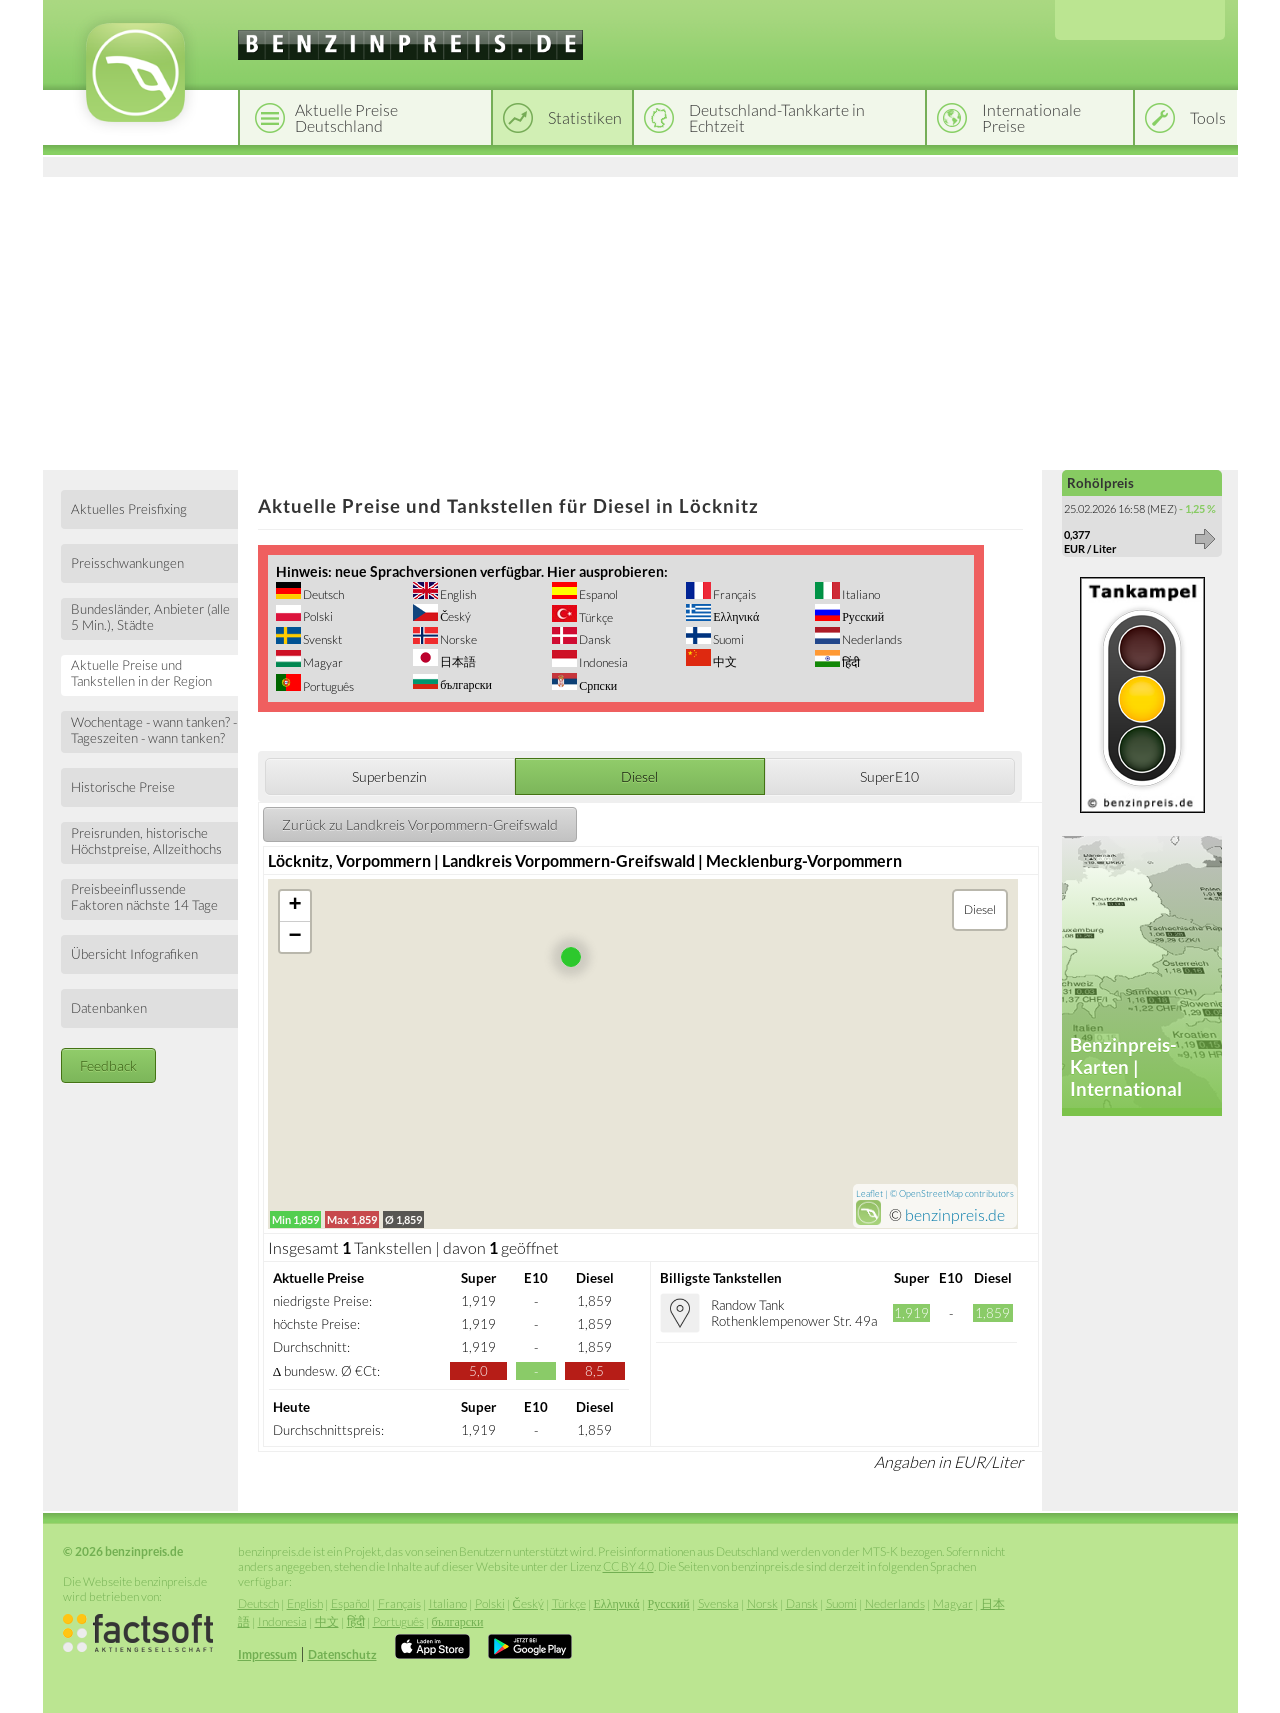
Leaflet (869, 1193)
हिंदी (850, 662)
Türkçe (595, 617)
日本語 (457, 661)
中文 (724, 661)
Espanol (597, 594)
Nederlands (871, 639)
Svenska (718, 1603)
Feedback (108, 1065)
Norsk (762, 1603)
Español (350, 1603)
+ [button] (295, 906)
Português (327, 686)
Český (454, 616)
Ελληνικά (735, 616)
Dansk (594, 639)
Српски (597, 685)
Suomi (727, 639)
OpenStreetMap (931, 1193)
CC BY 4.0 (628, 1566)
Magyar (322, 662)
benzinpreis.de (955, 1214)
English (457, 594)
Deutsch (322, 594)
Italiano (860, 594)
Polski (317, 616)
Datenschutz (342, 1654)
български (465, 684)
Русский (862, 616)
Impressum (267, 1654)
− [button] (295, 937)
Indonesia (602, 662)
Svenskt (321, 639)
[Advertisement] (640, 320)
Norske (457, 639)
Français (733, 594)
